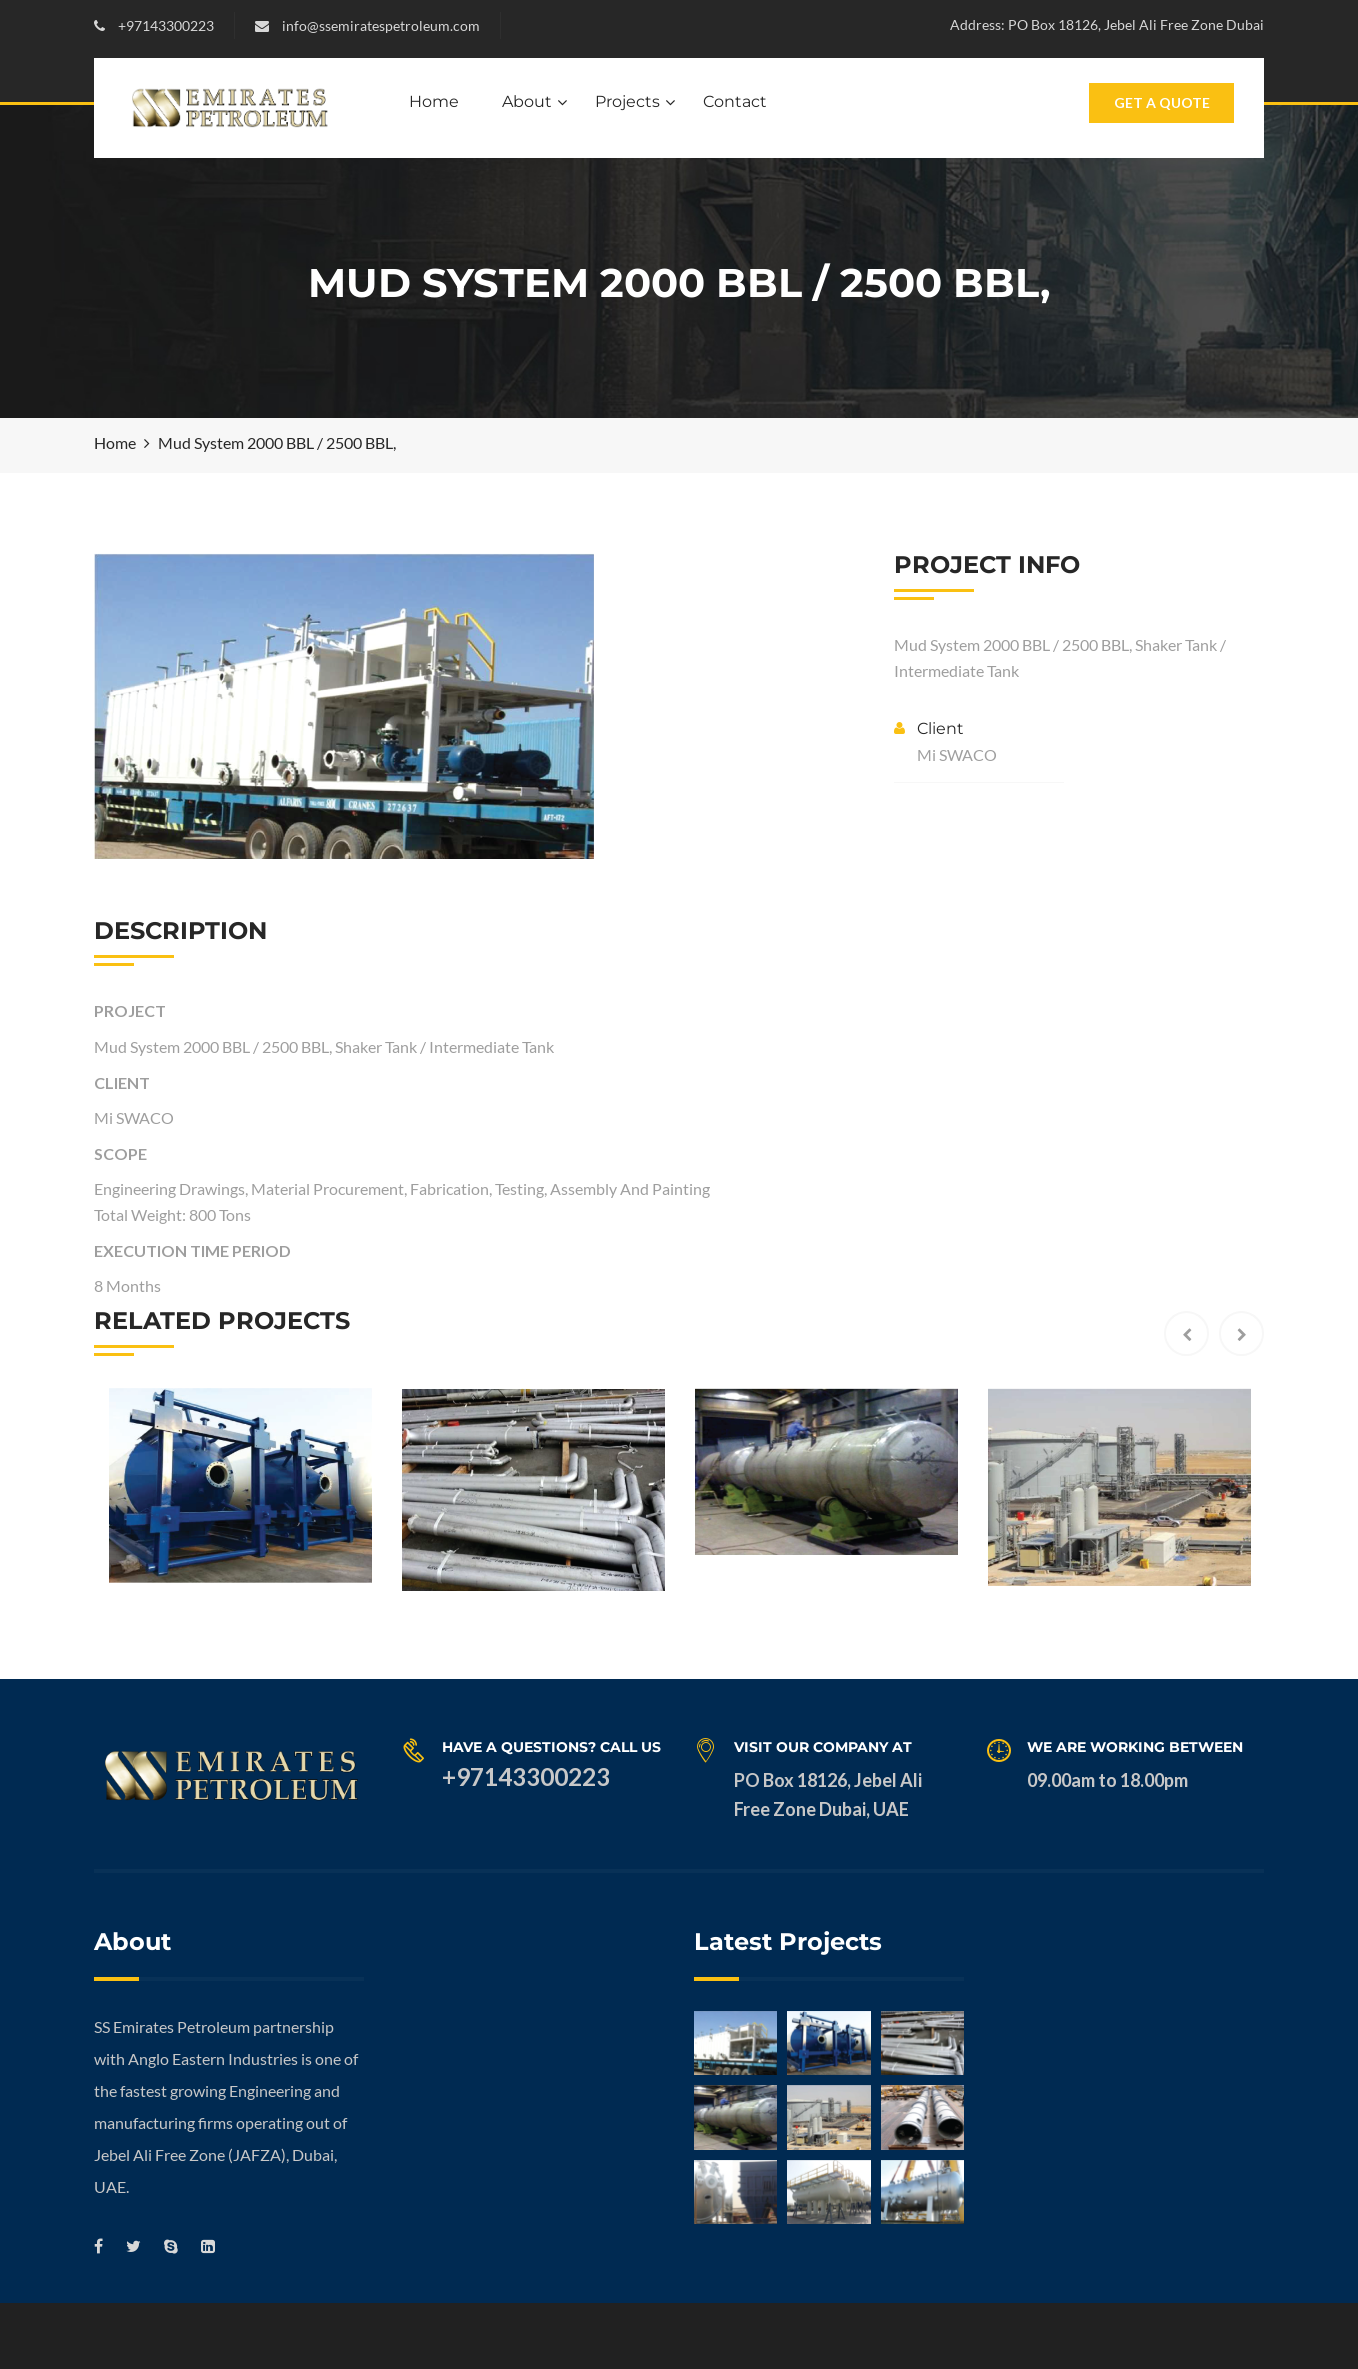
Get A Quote (1162, 102)
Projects (627, 101)
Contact (735, 101)
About (527, 101)
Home (434, 101)
